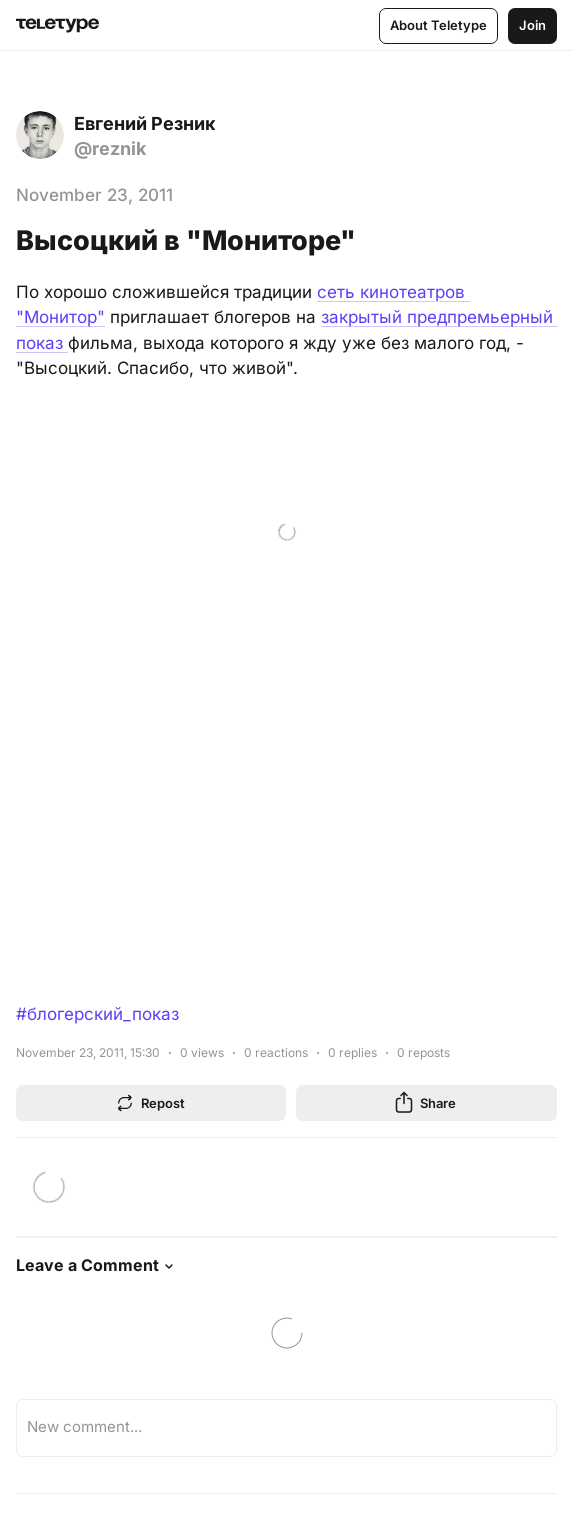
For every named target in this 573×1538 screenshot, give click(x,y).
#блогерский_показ (97, 1014)
